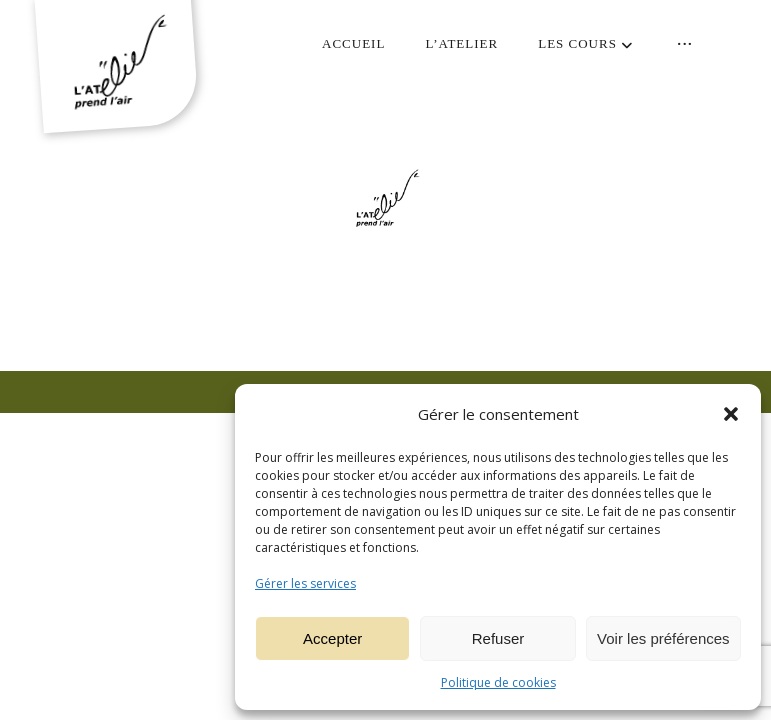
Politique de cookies (498, 682)
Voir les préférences (663, 638)
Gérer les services (305, 583)
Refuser (498, 638)
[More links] (685, 44)
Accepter (332, 638)
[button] (731, 414)
